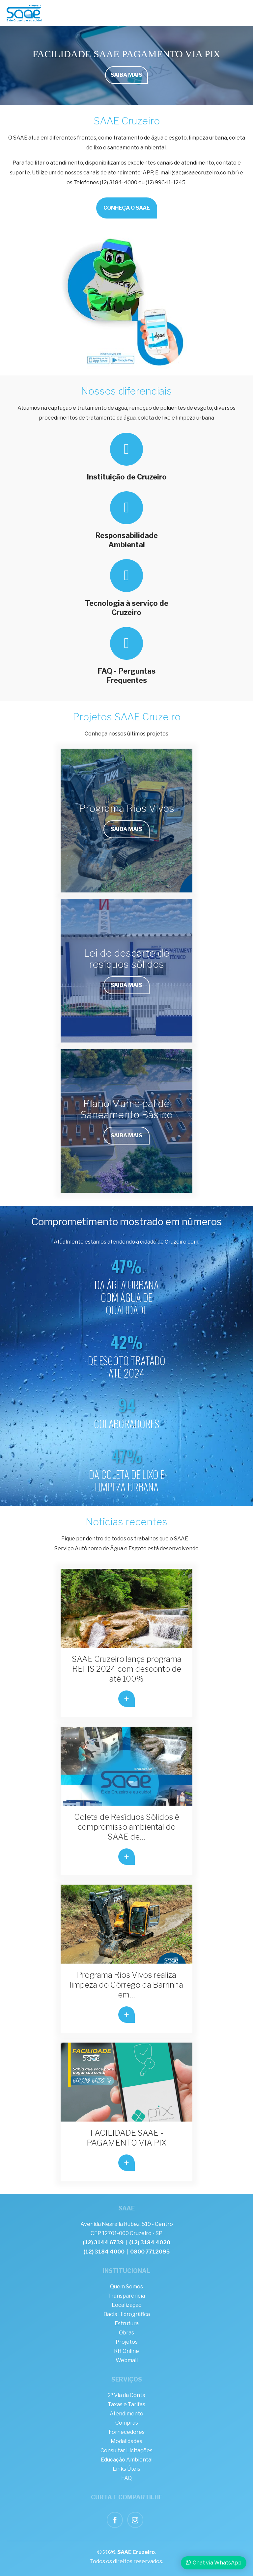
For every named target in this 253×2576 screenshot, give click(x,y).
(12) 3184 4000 (104, 2252)
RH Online (126, 2351)
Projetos (127, 2342)
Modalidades (126, 2441)
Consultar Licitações (126, 2450)
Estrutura (127, 2323)
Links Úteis (126, 2469)
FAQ (126, 2478)
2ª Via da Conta (126, 2395)
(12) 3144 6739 (103, 2242)
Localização (127, 2305)
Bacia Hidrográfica (126, 2314)
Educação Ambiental (127, 2460)
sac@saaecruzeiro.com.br (205, 172)
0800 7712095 (150, 2252)
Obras (126, 2333)
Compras (126, 2423)
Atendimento (126, 2413)
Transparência (126, 2296)
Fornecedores (127, 2432)
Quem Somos (126, 2286)
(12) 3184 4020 (149, 2242)
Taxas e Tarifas (126, 2404)
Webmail (127, 2360)
